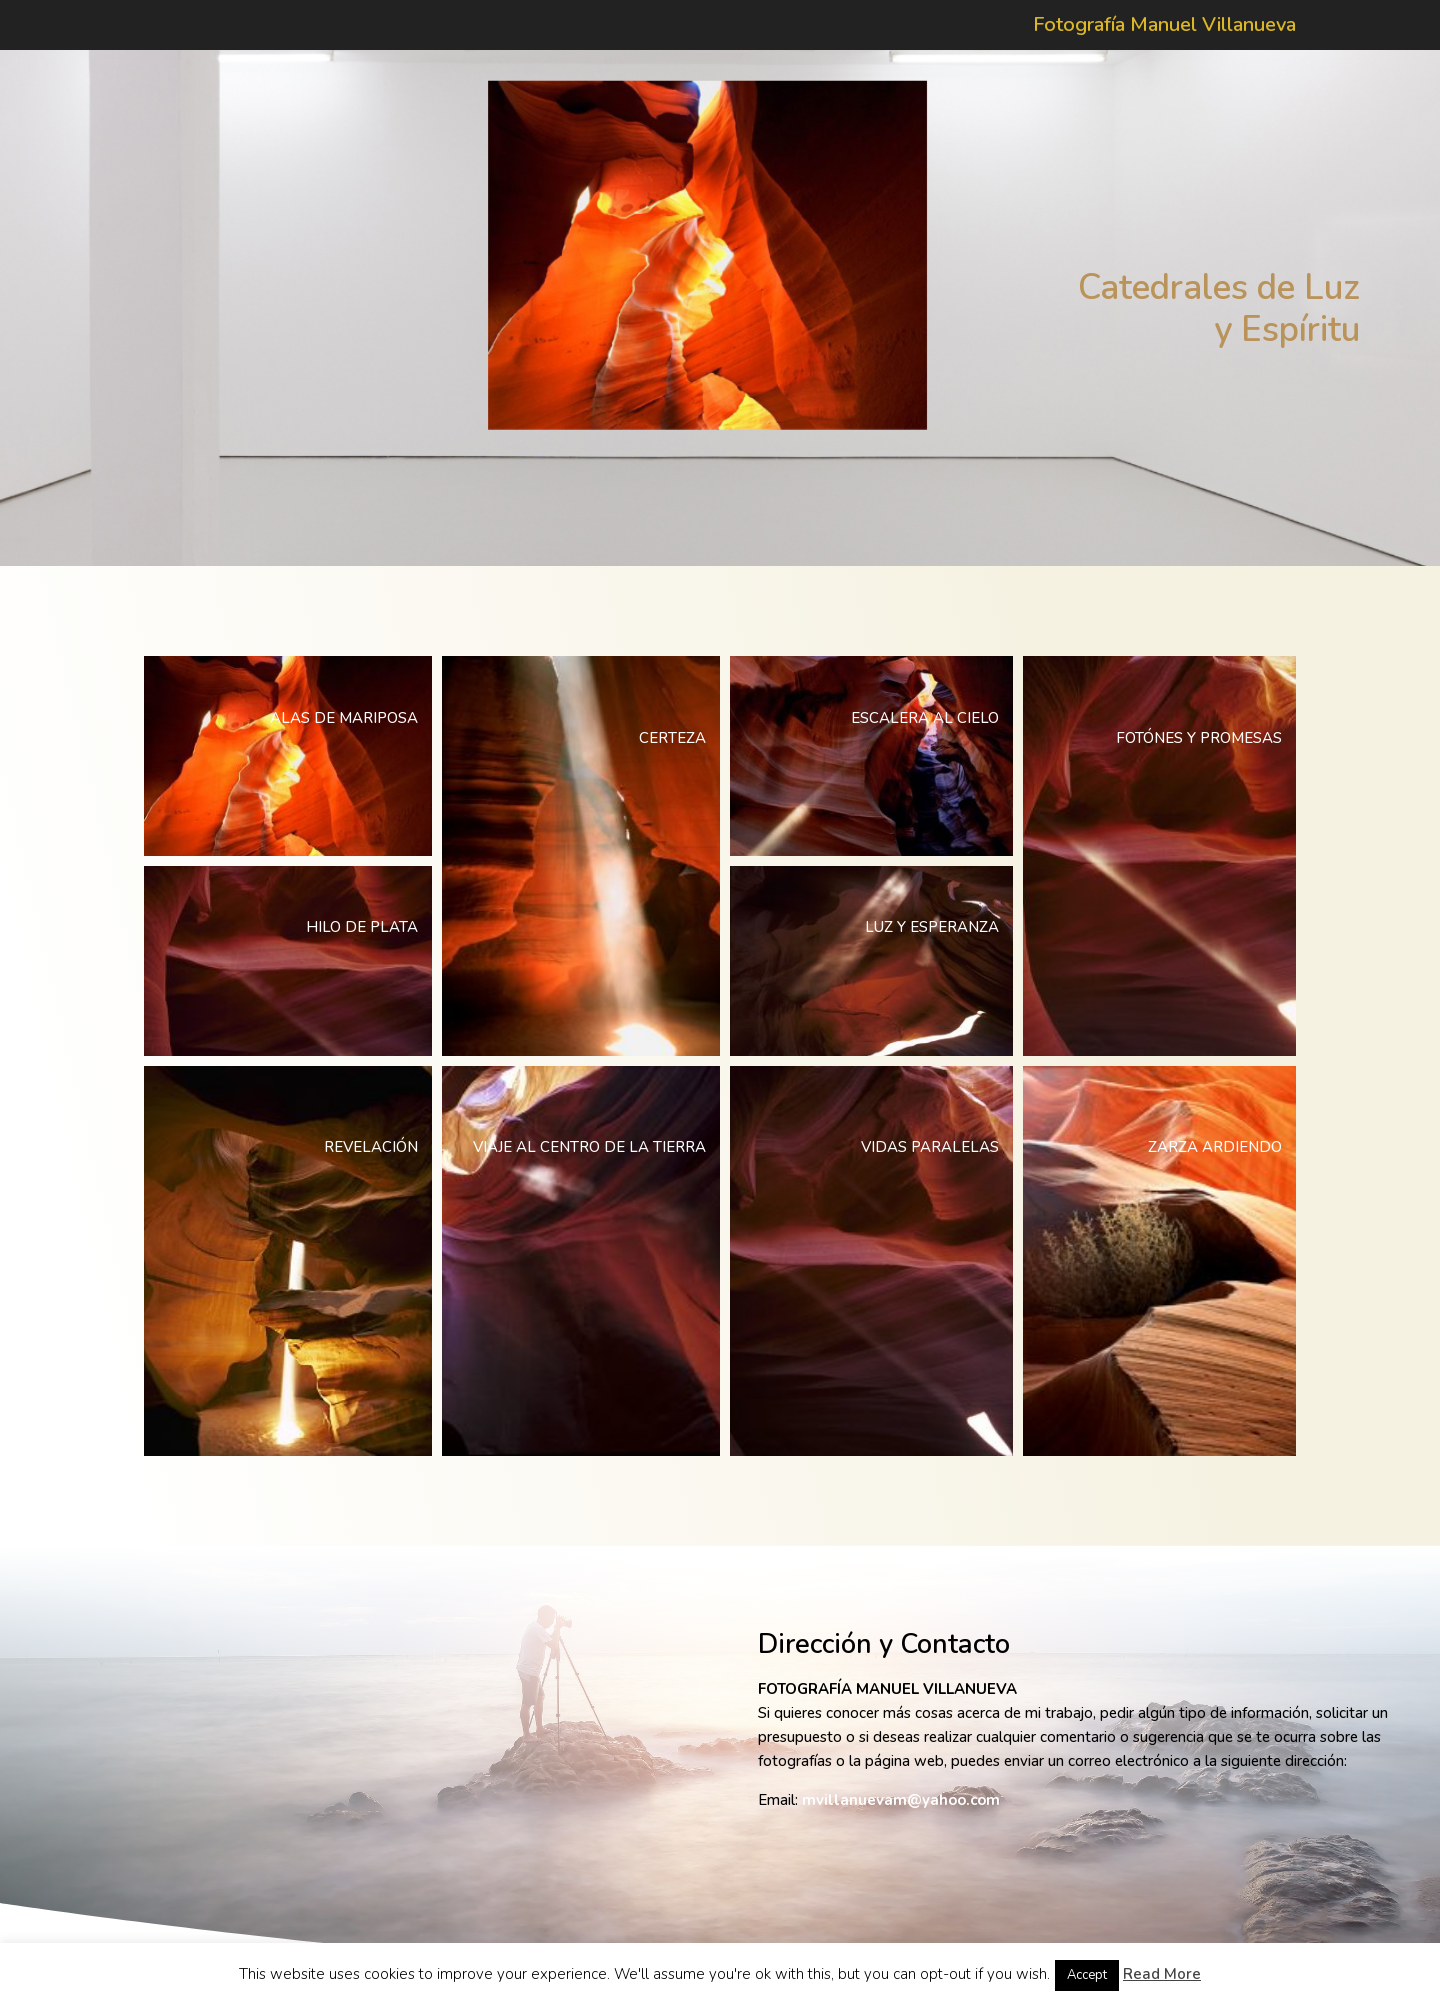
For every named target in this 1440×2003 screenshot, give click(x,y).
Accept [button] (1087, 1975)
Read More (1162, 1974)
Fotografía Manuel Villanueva (1164, 28)
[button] (288, 756)
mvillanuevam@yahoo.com (901, 1800)
